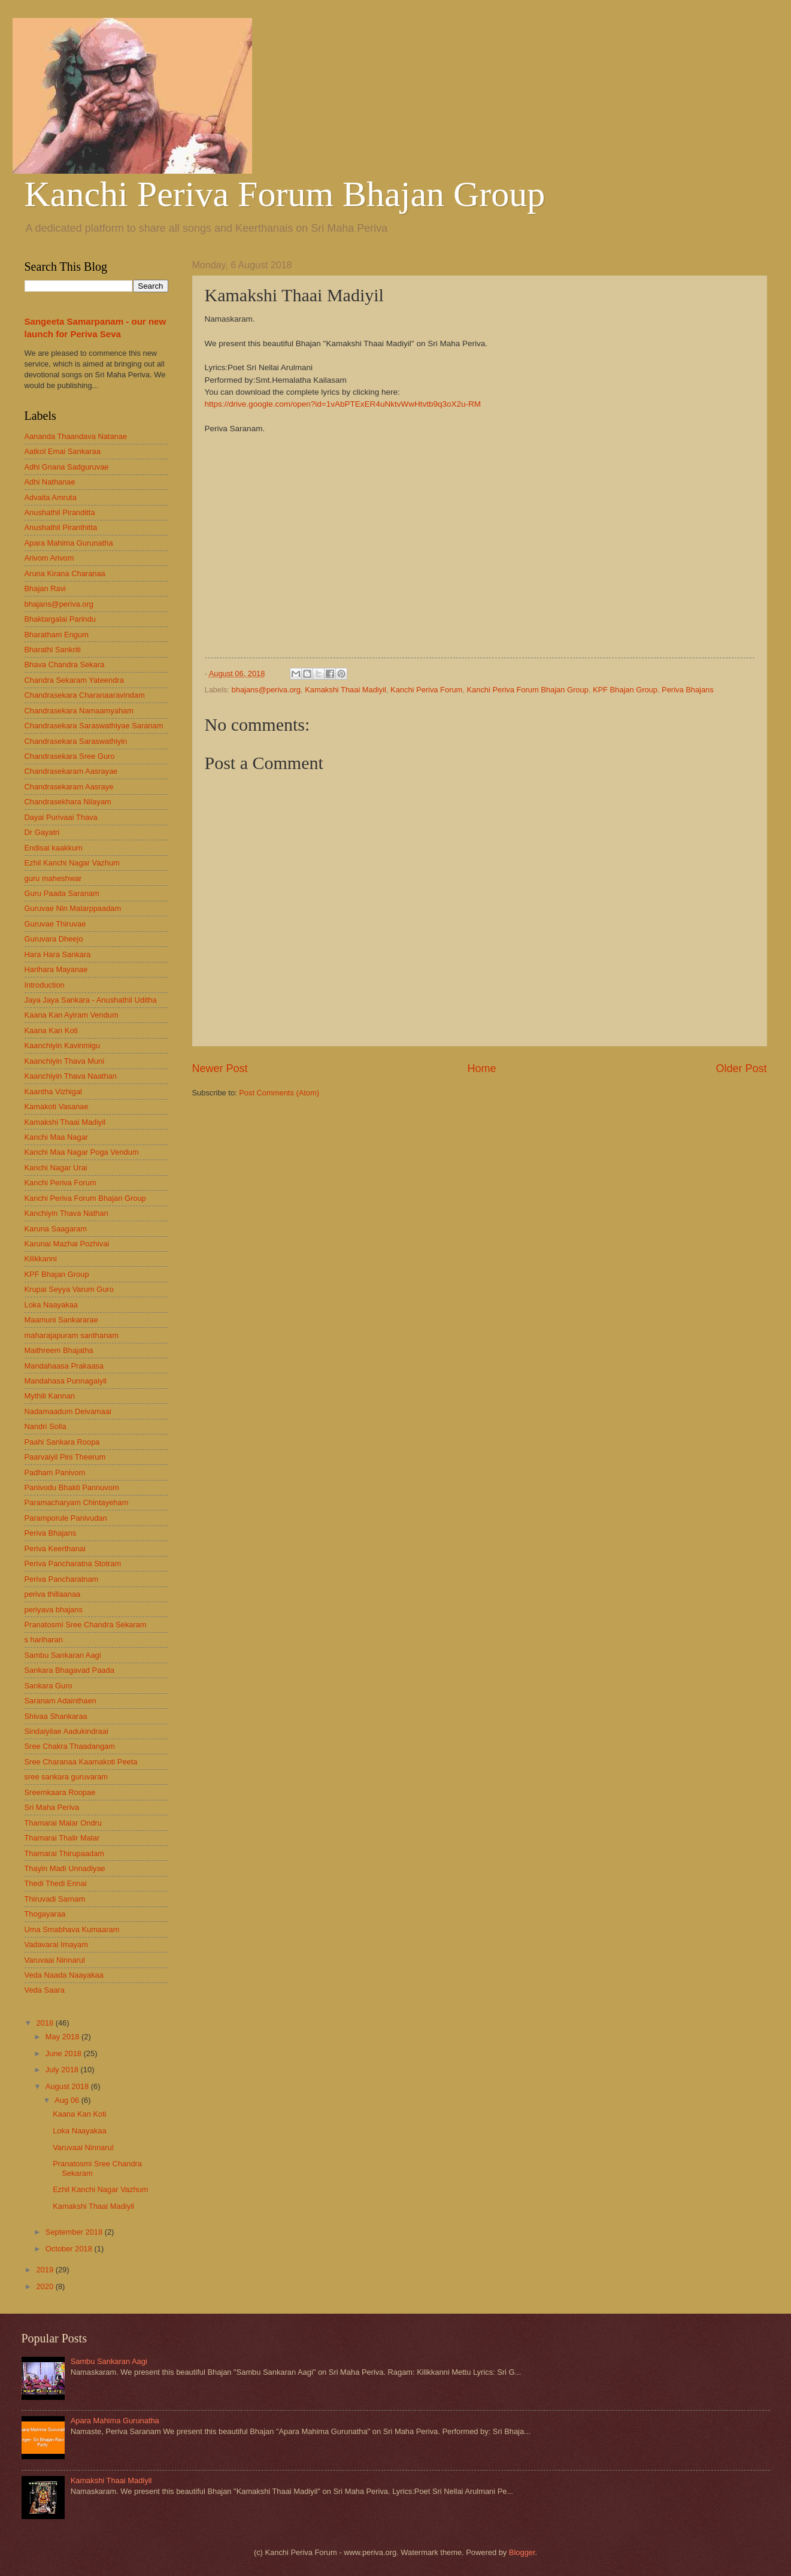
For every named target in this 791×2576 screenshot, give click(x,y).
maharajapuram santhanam (72, 1335)
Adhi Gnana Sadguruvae (67, 466)
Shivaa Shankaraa (56, 1716)
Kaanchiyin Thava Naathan (71, 1075)
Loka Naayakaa (51, 1304)
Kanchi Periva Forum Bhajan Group (285, 194)
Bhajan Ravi (45, 588)
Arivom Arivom (49, 557)
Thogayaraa (45, 1913)
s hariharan (44, 1639)
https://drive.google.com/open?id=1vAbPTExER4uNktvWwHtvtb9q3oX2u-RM (343, 403)
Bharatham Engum (57, 634)
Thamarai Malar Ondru (63, 1822)
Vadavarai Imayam (56, 1944)
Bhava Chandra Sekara (65, 664)
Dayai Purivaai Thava (61, 817)
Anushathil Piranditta (60, 512)
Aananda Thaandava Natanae (76, 436)
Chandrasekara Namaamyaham (79, 710)
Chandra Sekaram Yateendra (74, 680)
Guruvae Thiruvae (55, 923)
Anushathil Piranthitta (61, 527)
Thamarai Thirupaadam (65, 1853)
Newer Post (220, 1068)
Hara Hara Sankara (58, 954)
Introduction (45, 984)
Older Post (741, 1068)
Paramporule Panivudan (66, 1517)
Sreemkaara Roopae (60, 1792)
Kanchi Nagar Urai (56, 1167)
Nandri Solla (45, 1426)
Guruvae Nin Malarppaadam (73, 908)
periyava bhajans (54, 1609)
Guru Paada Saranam (62, 893)
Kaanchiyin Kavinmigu (63, 1045)
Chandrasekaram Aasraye (69, 786)
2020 (45, 2286)
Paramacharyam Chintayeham (77, 1502)
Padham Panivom (55, 1472)
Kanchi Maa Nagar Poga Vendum (82, 1152)
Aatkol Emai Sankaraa (63, 451)
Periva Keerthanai (55, 1548)
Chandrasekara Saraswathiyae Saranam (94, 725)
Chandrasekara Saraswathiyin (76, 741)
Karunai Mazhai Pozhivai (67, 1243)
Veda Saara (45, 1989)
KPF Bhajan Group (625, 689)
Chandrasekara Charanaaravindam (85, 695)
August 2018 (68, 2086)
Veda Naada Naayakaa (64, 1974)
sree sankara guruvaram (66, 1776)
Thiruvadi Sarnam (55, 1898)
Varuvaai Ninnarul (55, 1960)
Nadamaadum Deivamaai (68, 1411)
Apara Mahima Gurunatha (69, 542)
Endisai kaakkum (54, 847)
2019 (45, 2269)
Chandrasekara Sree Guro (70, 756)
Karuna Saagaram (56, 1228)
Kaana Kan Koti (51, 1030)
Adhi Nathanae (50, 481)
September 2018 (75, 2231)
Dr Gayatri (42, 832)
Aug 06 (67, 2100)
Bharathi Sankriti (53, 649)
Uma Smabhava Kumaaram (72, 1929)
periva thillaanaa (53, 1594)
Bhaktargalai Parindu (60, 619)
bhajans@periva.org (266, 689)
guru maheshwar (53, 878)
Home (481, 1068)
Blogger (522, 2552)
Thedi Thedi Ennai (56, 1883)
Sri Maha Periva (52, 1807)
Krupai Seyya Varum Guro (69, 1289)
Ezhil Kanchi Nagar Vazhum (72, 862)
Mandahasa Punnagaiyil (66, 1380)
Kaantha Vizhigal (53, 1091)
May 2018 (63, 2036)
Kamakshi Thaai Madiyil (345, 689)
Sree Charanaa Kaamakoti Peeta (81, 1761)
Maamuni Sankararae (61, 1319)
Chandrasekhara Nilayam (68, 801)
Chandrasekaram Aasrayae (71, 771)
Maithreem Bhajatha (59, 1350)
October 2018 (70, 2248)
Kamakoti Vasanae (57, 1106)
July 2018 (63, 2069)
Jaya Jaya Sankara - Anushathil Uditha (91, 999)
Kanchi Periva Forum (426, 689)
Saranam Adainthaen (60, 1700)
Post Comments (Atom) (279, 1092)
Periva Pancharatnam (62, 1579)
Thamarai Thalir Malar (62, 1837)
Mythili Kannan (50, 1395)
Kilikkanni (41, 1258)
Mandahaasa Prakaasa (64, 1365)
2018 (45, 2022)
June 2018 (65, 2053)
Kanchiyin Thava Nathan (66, 1213)
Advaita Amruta (51, 497)
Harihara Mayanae (56, 969)
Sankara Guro (48, 1685)
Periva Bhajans (688, 689)
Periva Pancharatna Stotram (73, 1563)
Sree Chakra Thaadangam (70, 1746)
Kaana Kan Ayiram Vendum (72, 1014)
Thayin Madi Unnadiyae (65, 1868)
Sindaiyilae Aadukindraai (66, 1731)
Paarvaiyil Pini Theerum (65, 1456)
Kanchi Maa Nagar (57, 1137)
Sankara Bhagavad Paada (69, 1670)
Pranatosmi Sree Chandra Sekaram (86, 1624)
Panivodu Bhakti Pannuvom (72, 1487)
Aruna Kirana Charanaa (65, 573)
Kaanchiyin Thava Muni (65, 1061)
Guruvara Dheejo (54, 938)
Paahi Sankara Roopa (62, 1441)
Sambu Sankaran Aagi (63, 1655)
